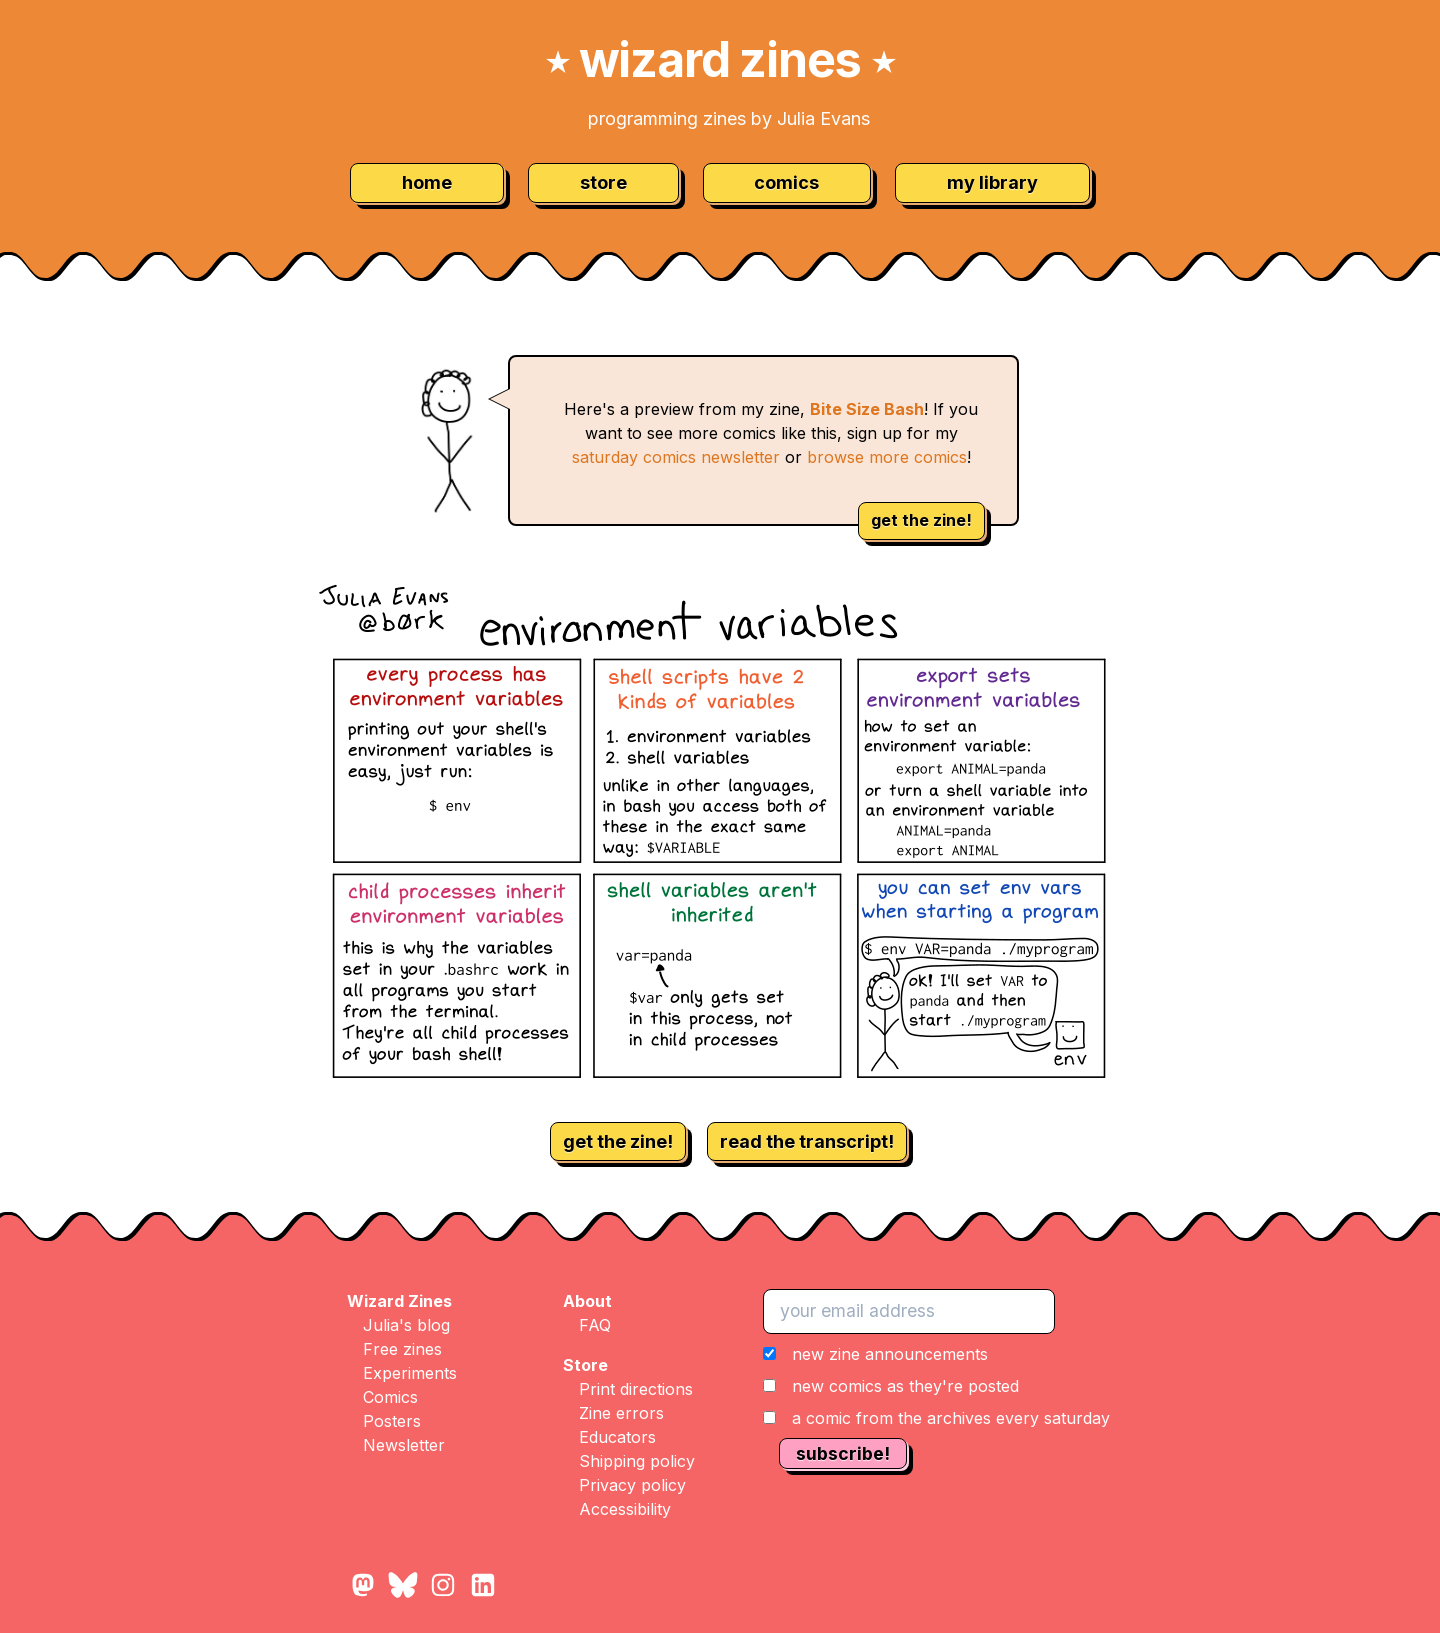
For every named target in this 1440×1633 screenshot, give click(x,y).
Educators (617, 1437)
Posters (392, 1421)
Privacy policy (632, 1485)
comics (786, 182)
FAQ (595, 1325)
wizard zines (720, 59)
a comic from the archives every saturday (951, 1418)
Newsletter (404, 1445)
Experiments (410, 1373)
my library (992, 182)
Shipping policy (637, 1461)
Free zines (402, 1349)
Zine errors (621, 1413)
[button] (936, 1386)
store (603, 182)
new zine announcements (890, 1354)
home (427, 182)
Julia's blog (406, 1325)
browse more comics (887, 457)
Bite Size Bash (867, 409)
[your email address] (909, 1311)
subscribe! (843, 1453)
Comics (390, 1397)
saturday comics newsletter (676, 457)
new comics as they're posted (905, 1386)
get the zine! (921, 520)
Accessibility (625, 1509)
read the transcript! (807, 1141)
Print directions (636, 1389)
